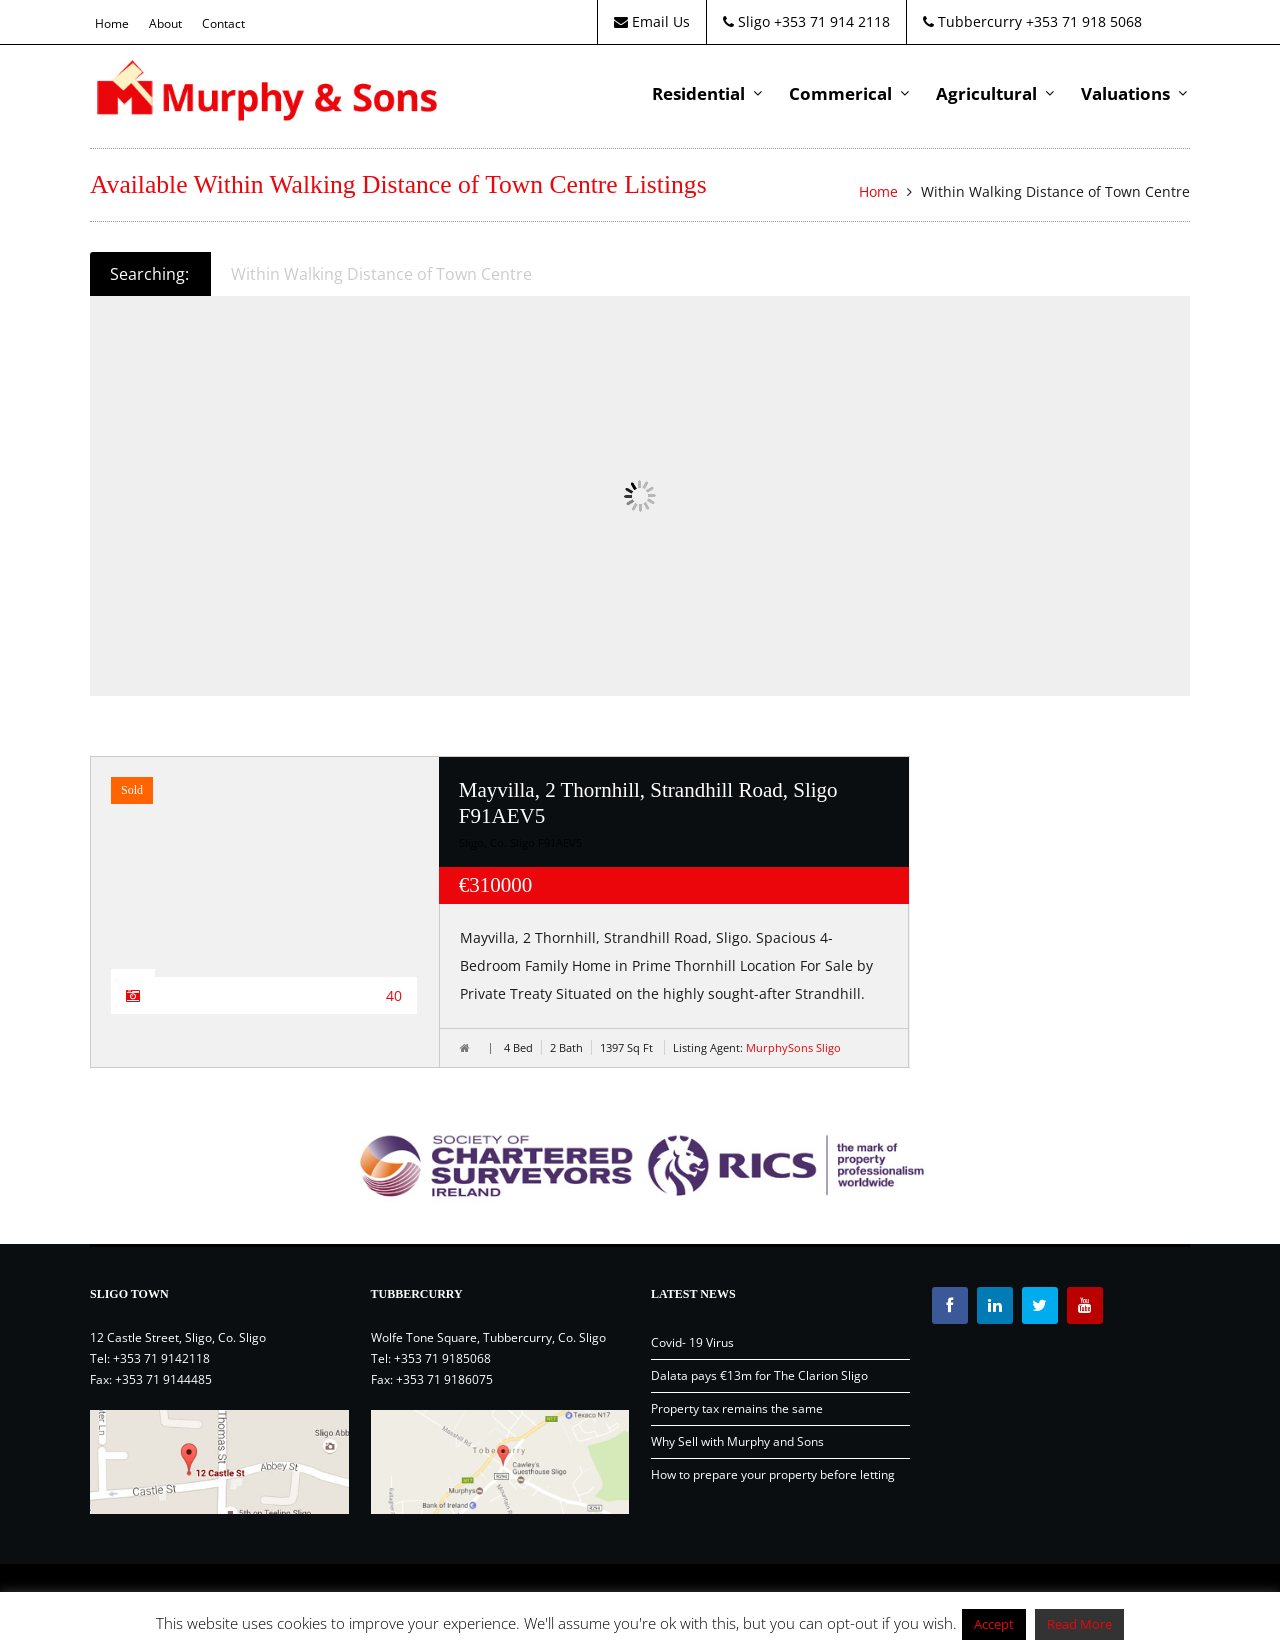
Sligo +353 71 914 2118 (806, 21)
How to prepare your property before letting (773, 1474)
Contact (223, 23)
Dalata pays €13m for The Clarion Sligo (759, 1375)
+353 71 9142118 (161, 1358)
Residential (698, 93)
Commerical (840, 93)
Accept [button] (994, 1624)
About (165, 23)
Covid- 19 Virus (692, 1342)
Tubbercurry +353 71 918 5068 (1032, 21)
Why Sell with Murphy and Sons (737, 1441)
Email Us (652, 21)
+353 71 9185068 (442, 1358)
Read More (1079, 1624)
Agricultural (986, 93)
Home (112, 23)
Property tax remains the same (737, 1408)
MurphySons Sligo (793, 1047)
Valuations (1125, 93)
